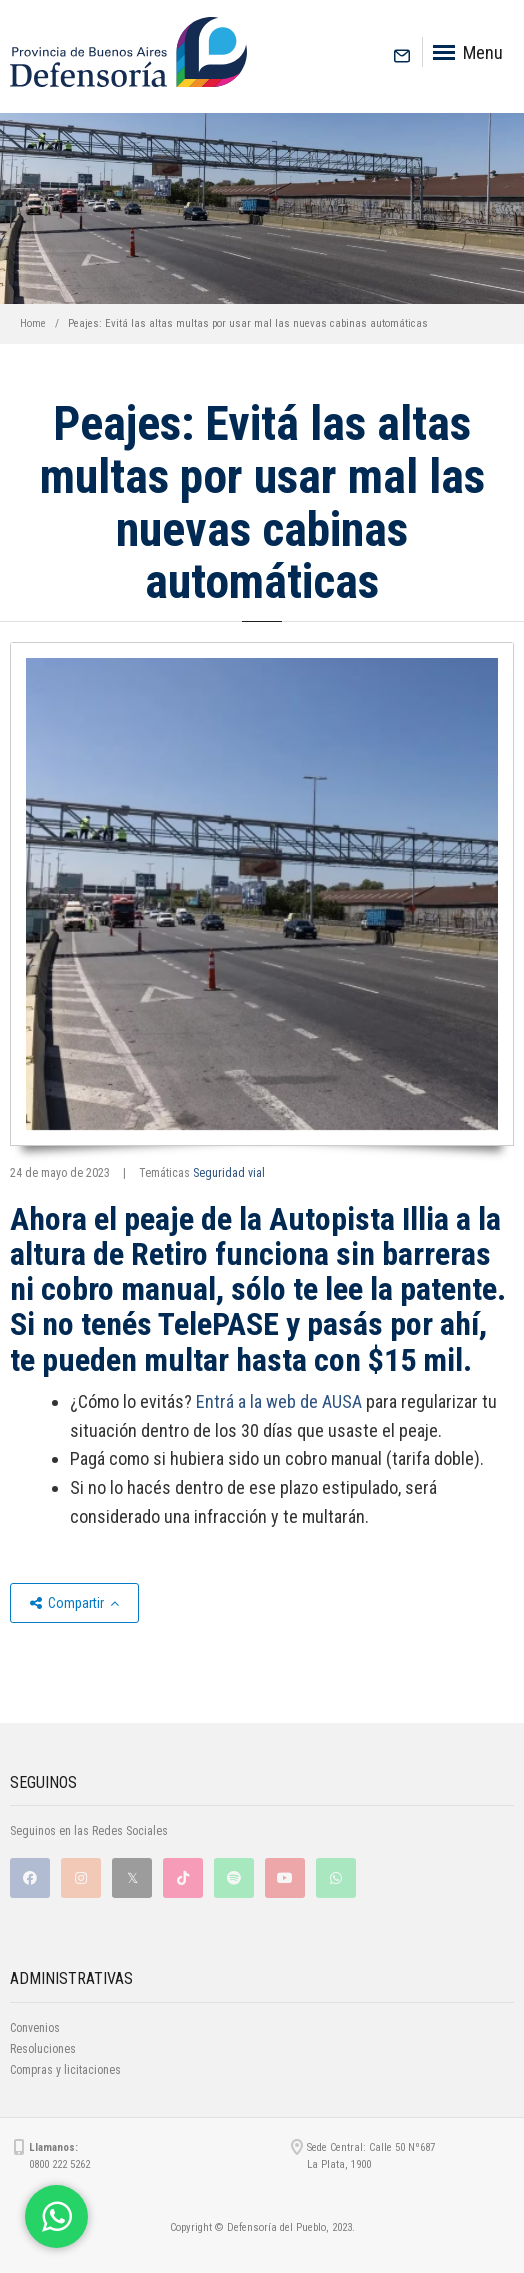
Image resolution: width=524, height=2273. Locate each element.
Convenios (35, 2028)
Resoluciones (43, 2049)
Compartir (74, 1603)
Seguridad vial (229, 1173)
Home (33, 323)
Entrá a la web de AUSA (279, 1401)
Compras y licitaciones (65, 2070)
